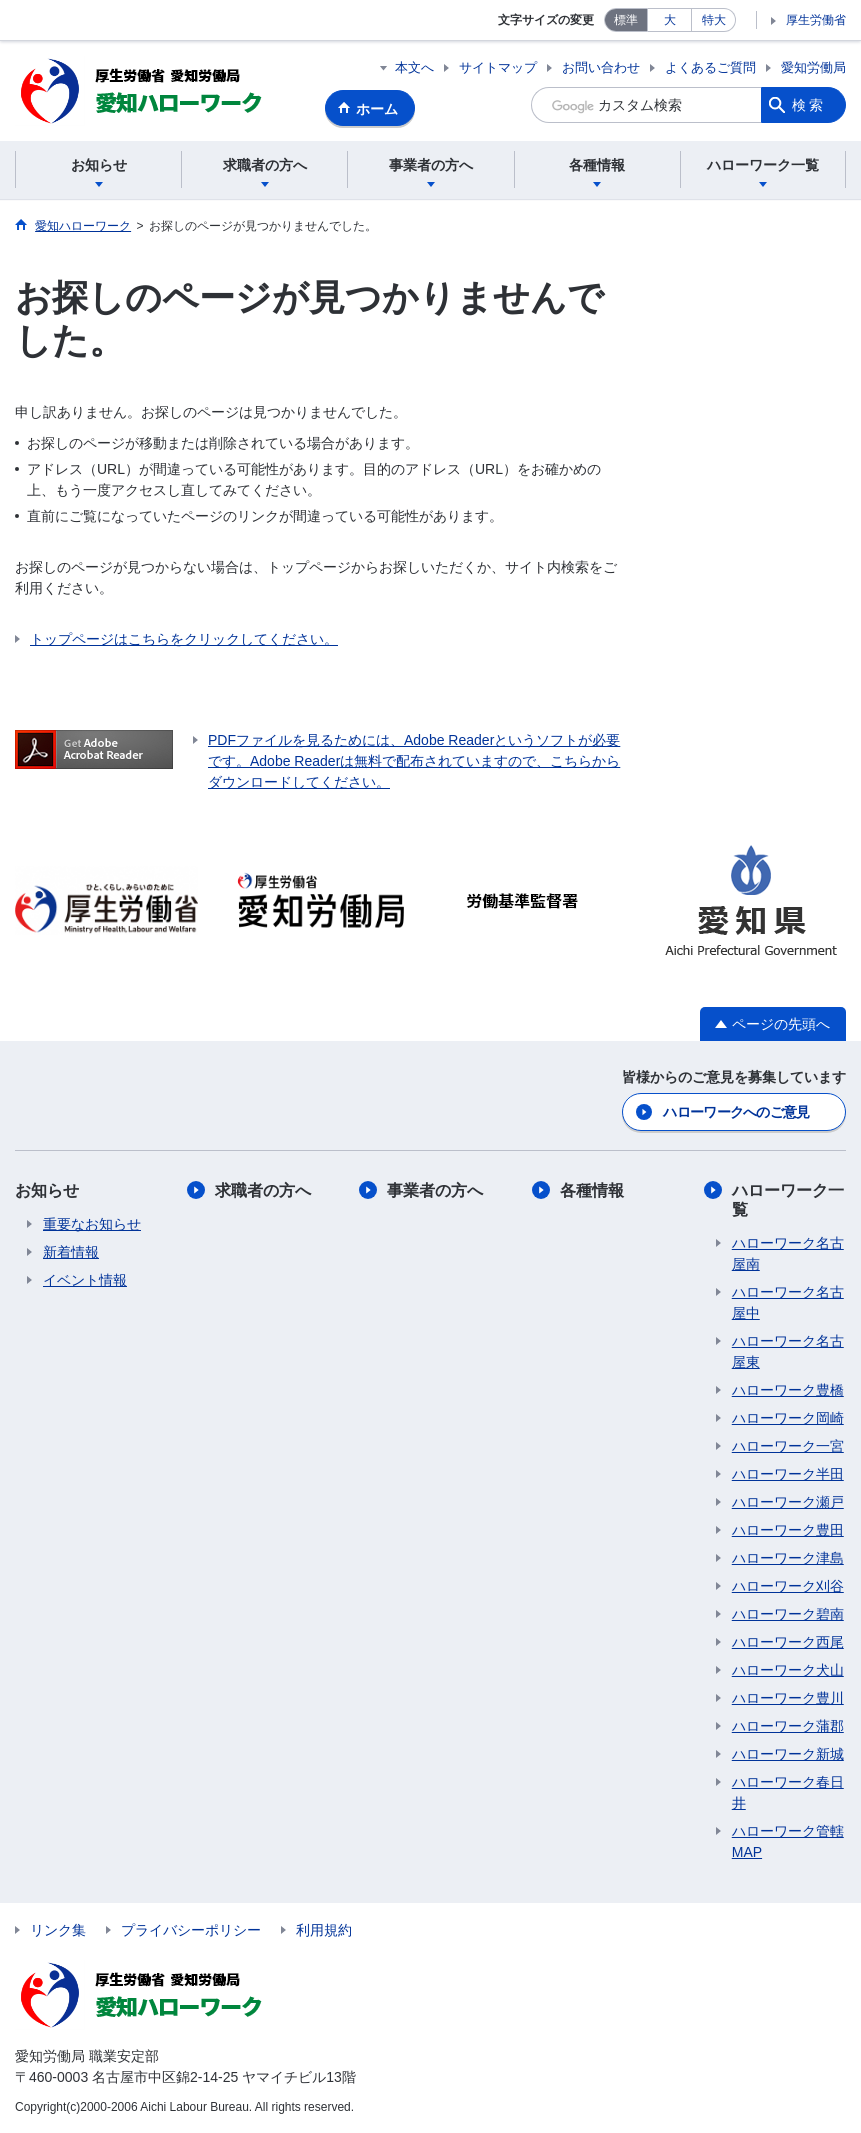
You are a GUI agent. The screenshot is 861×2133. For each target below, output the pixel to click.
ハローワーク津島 (788, 1558)
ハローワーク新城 (788, 1754)
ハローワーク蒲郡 (788, 1726)
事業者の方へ (435, 1190)
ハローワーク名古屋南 (788, 1253)
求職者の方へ (263, 1190)
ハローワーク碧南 (788, 1614)
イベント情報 (85, 1280)
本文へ (414, 67)
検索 (809, 105)
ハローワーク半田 (788, 1474)
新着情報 (71, 1252)
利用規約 (324, 1930)
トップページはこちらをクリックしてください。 (184, 639)
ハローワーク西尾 (788, 1642)
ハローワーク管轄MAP (788, 1841)
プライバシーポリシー (191, 1930)
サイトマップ (498, 67)
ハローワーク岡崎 (788, 1418)
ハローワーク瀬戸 (788, 1502)
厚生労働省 (816, 20)
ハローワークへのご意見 (736, 1112)
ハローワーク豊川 (788, 1698)
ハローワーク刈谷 (788, 1586)
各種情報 (592, 1190)
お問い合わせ (601, 67)
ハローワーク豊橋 (788, 1390)
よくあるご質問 (710, 67)
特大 (714, 20)
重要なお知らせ (92, 1224)
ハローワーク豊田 (788, 1530)
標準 (626, 20)
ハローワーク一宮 (788, 1446)
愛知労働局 (813, 67)
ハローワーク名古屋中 (788, 1302)
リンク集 (58, 1930)
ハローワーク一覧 (788, 1200)
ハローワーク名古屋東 (788, 1351)
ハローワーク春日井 (788, 1792)
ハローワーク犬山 (788, 1670)
